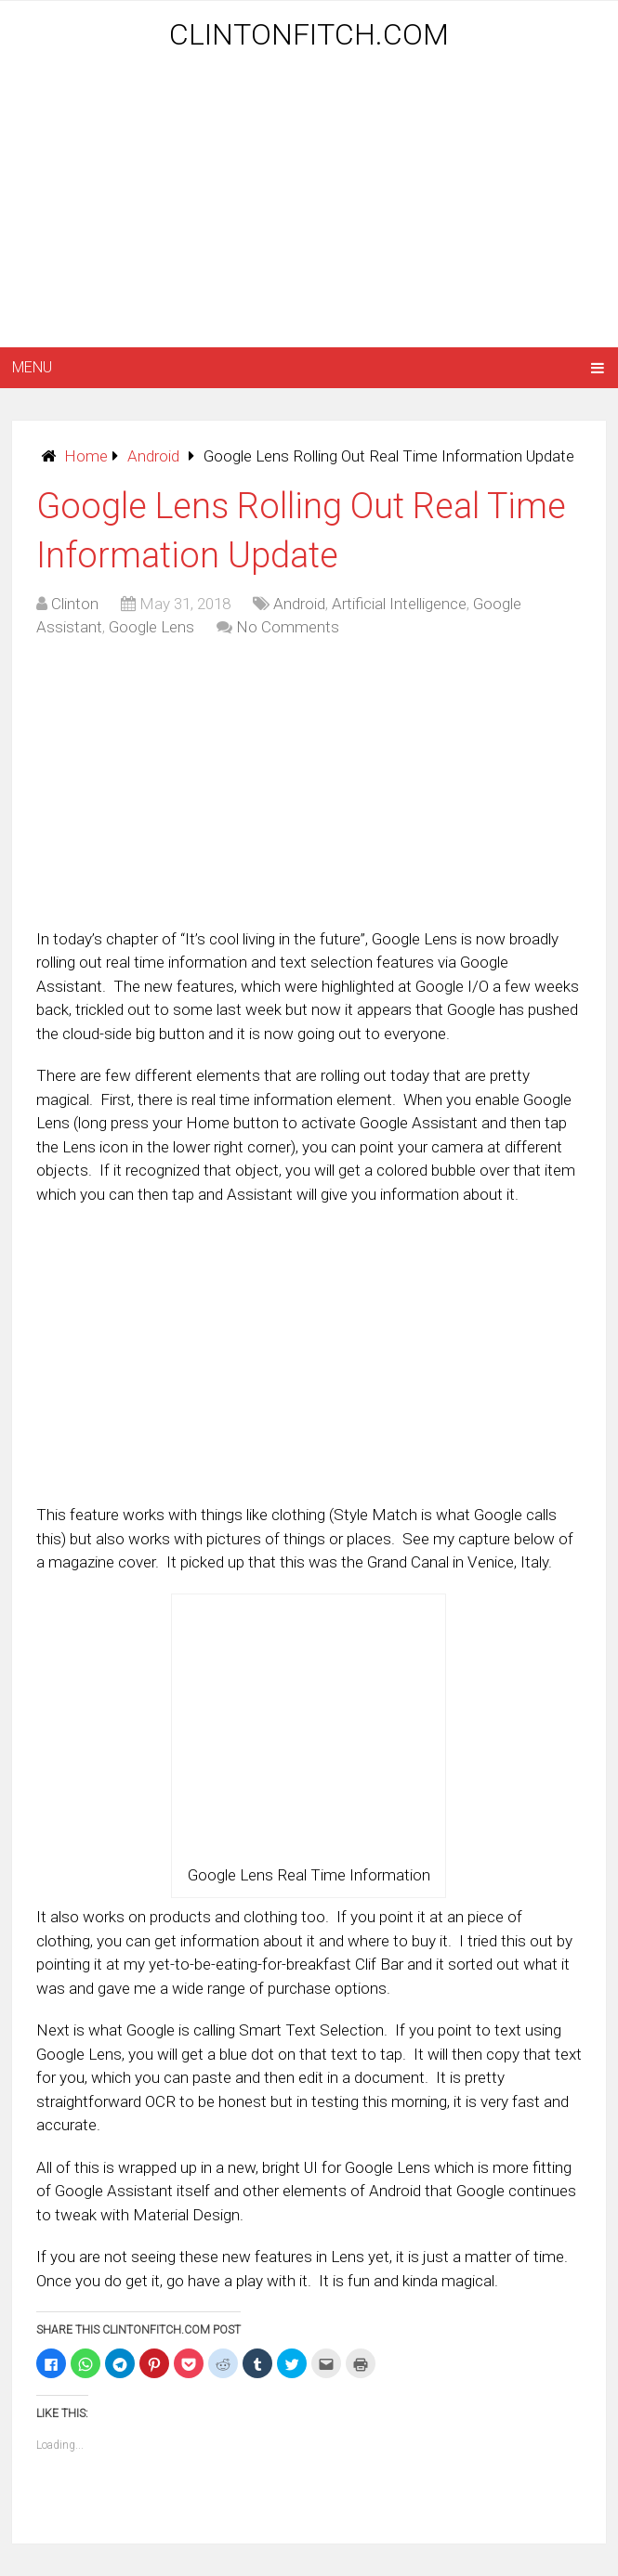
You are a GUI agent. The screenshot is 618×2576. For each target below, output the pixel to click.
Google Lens (151, 627)
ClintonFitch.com (309, 34)
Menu (32, 367)
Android (153, 456)
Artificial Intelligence (399, 603)
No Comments (287, 627)
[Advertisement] (314, 202)
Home (86, 456)
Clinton (75, 603)
